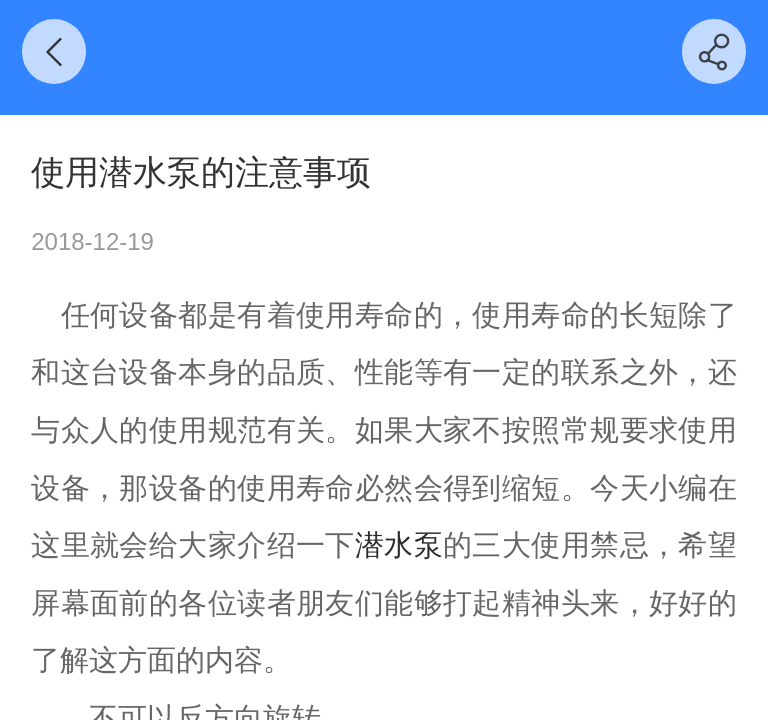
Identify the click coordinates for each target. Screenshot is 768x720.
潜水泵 (399, 545)
